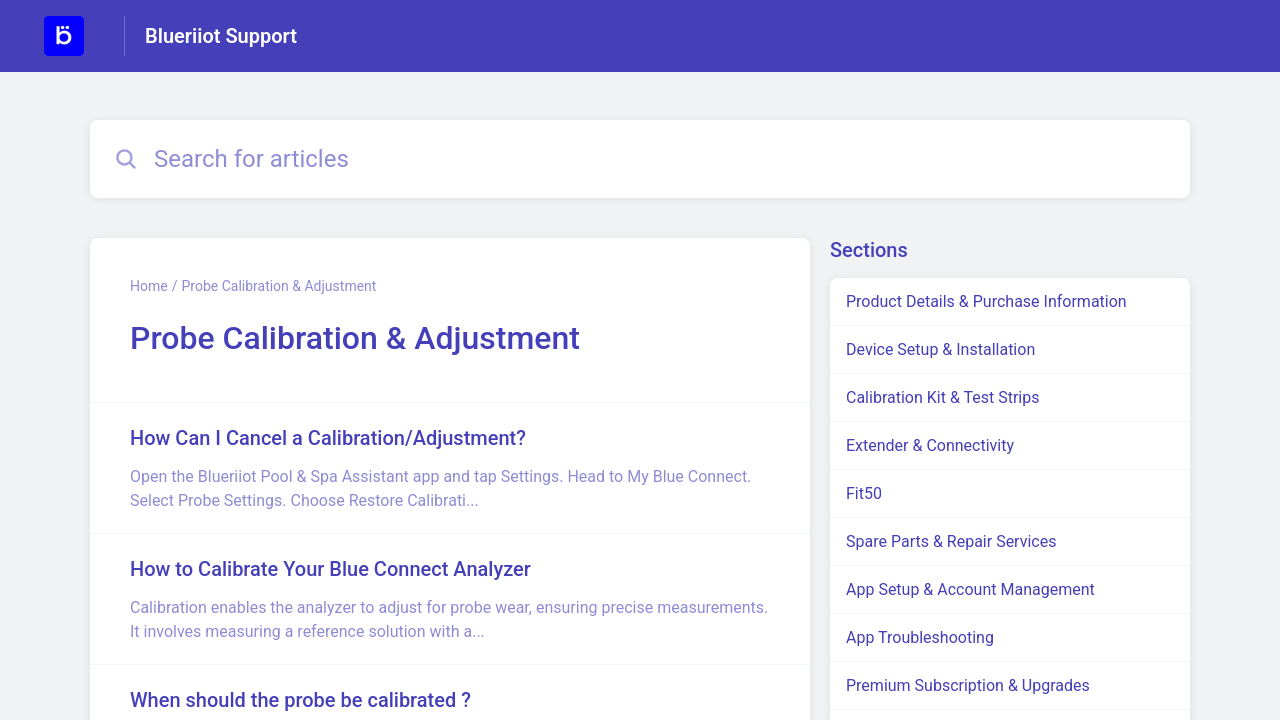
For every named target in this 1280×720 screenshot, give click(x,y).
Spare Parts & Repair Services (951, 541)
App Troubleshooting (920, 637)
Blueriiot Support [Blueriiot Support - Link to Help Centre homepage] (221, 36)
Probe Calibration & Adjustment (278, 286)
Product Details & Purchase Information (986, 301)
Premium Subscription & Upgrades (968, 685)
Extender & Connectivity (930, 445)
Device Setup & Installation (940, 349)
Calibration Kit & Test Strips (943, 397)
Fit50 (864, 493)
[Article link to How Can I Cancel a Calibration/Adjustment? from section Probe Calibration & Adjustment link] (450, 468)
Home (149, 286)
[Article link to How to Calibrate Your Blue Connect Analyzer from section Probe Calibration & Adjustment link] (450, 599)
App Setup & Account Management (970, 589)
